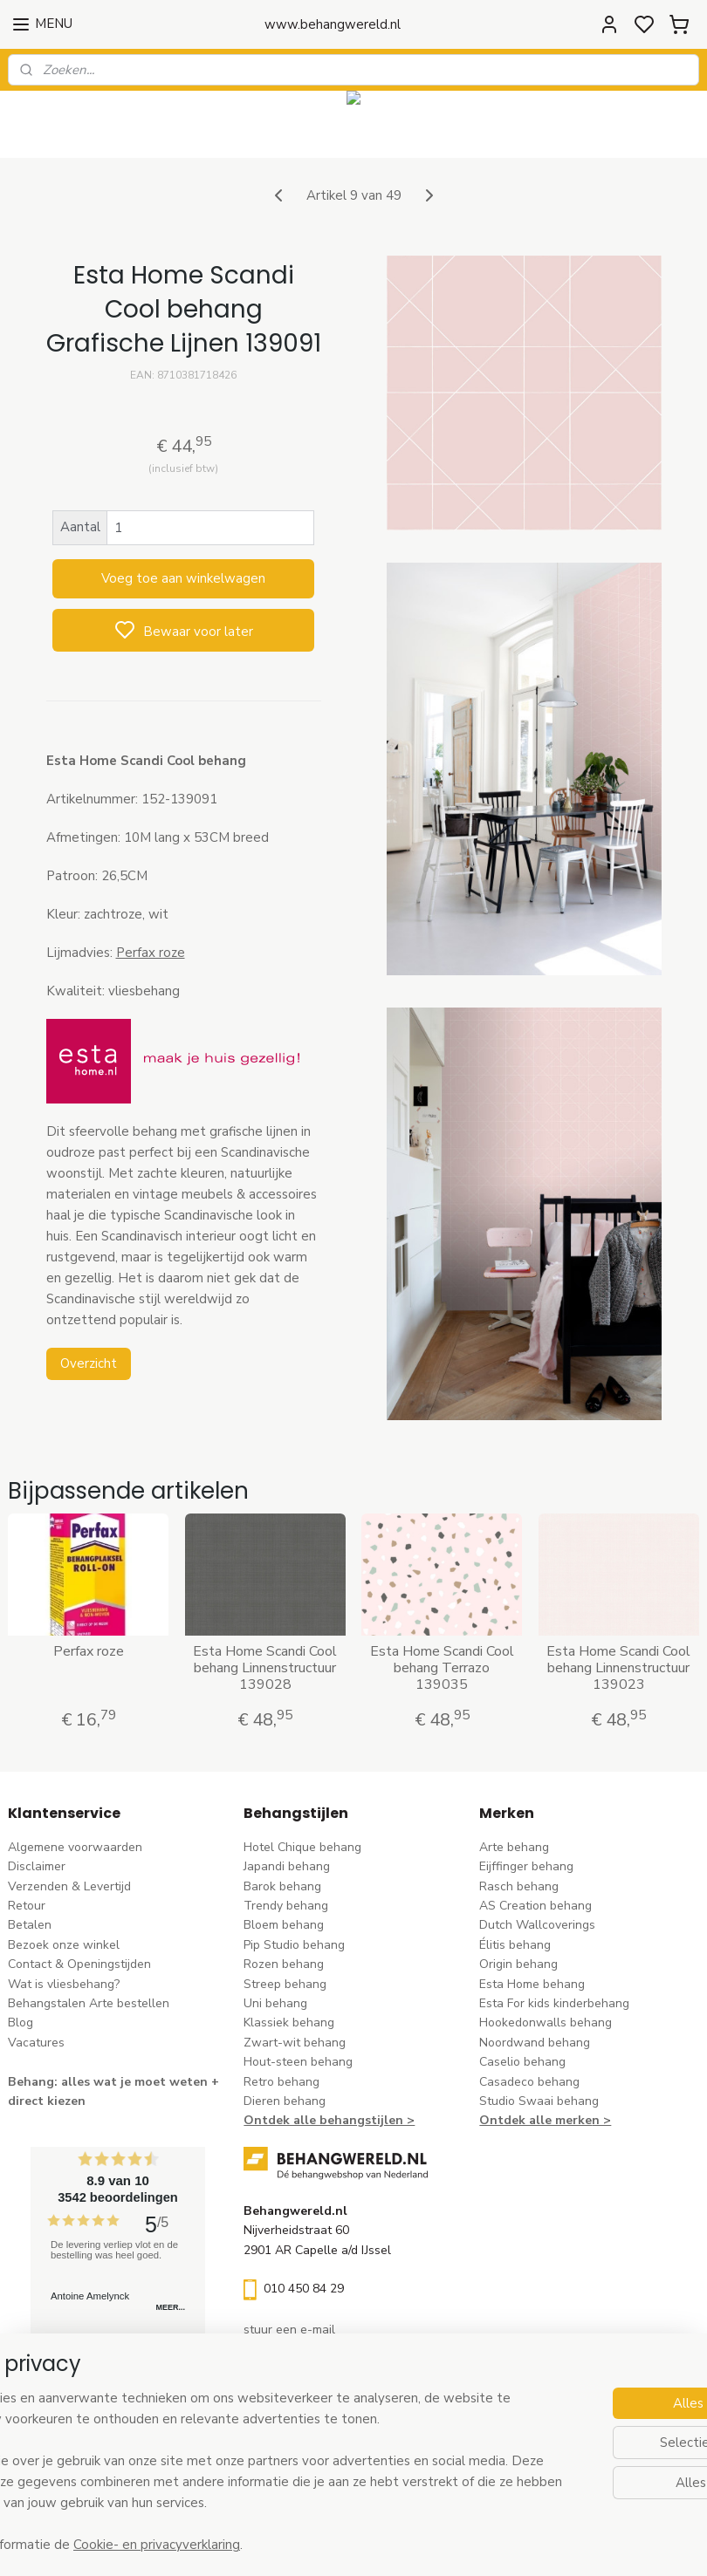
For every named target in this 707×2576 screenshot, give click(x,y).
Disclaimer (36, 1866)
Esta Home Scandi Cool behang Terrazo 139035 (442, 1668)
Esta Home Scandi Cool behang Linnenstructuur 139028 (265, 1668)
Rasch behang (519, 1886)
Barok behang (282, 1886)
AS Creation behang (535, 1905)
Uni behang (275, 2003)
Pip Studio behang (294, 1945)
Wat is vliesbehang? (64, 1984)
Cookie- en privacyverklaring (292, 2546)
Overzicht (88, 1363)
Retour (26, 1905)
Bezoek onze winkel (64, 1945)
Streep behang (285, 1984)
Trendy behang (286, 1905)
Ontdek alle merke (535, 2120)
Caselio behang (522, 2061)
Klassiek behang (289, 2022)
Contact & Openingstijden (79, 1964)
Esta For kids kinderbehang (554, 2003)
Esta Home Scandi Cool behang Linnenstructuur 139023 (618, 1668)
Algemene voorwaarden (75, 1847)
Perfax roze (150, 952)
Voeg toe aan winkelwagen (183, 578)
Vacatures (36, 2042)
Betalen (29, 1925)
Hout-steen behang (298, 2061)
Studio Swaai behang (539, 2101)
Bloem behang (284, 1925)
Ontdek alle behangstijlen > (329, 2120)
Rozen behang (284, 1964)
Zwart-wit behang (295, 2042)
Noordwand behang (534, 2042)
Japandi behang (287, 1866)
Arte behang (514, 1847)
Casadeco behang (529, 2082)
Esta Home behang (532, 1984)
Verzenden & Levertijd (69, 1886)
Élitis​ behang (515, 1945)
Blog (20, 2022)
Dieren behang (285, 2101)
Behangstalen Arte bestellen (88, 2003)
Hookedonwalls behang (545, 2022)
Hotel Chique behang (302, 1847)
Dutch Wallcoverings (537, 1925)
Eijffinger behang (526, 1866)
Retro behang (281, 2082)
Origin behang (518, 1964)
